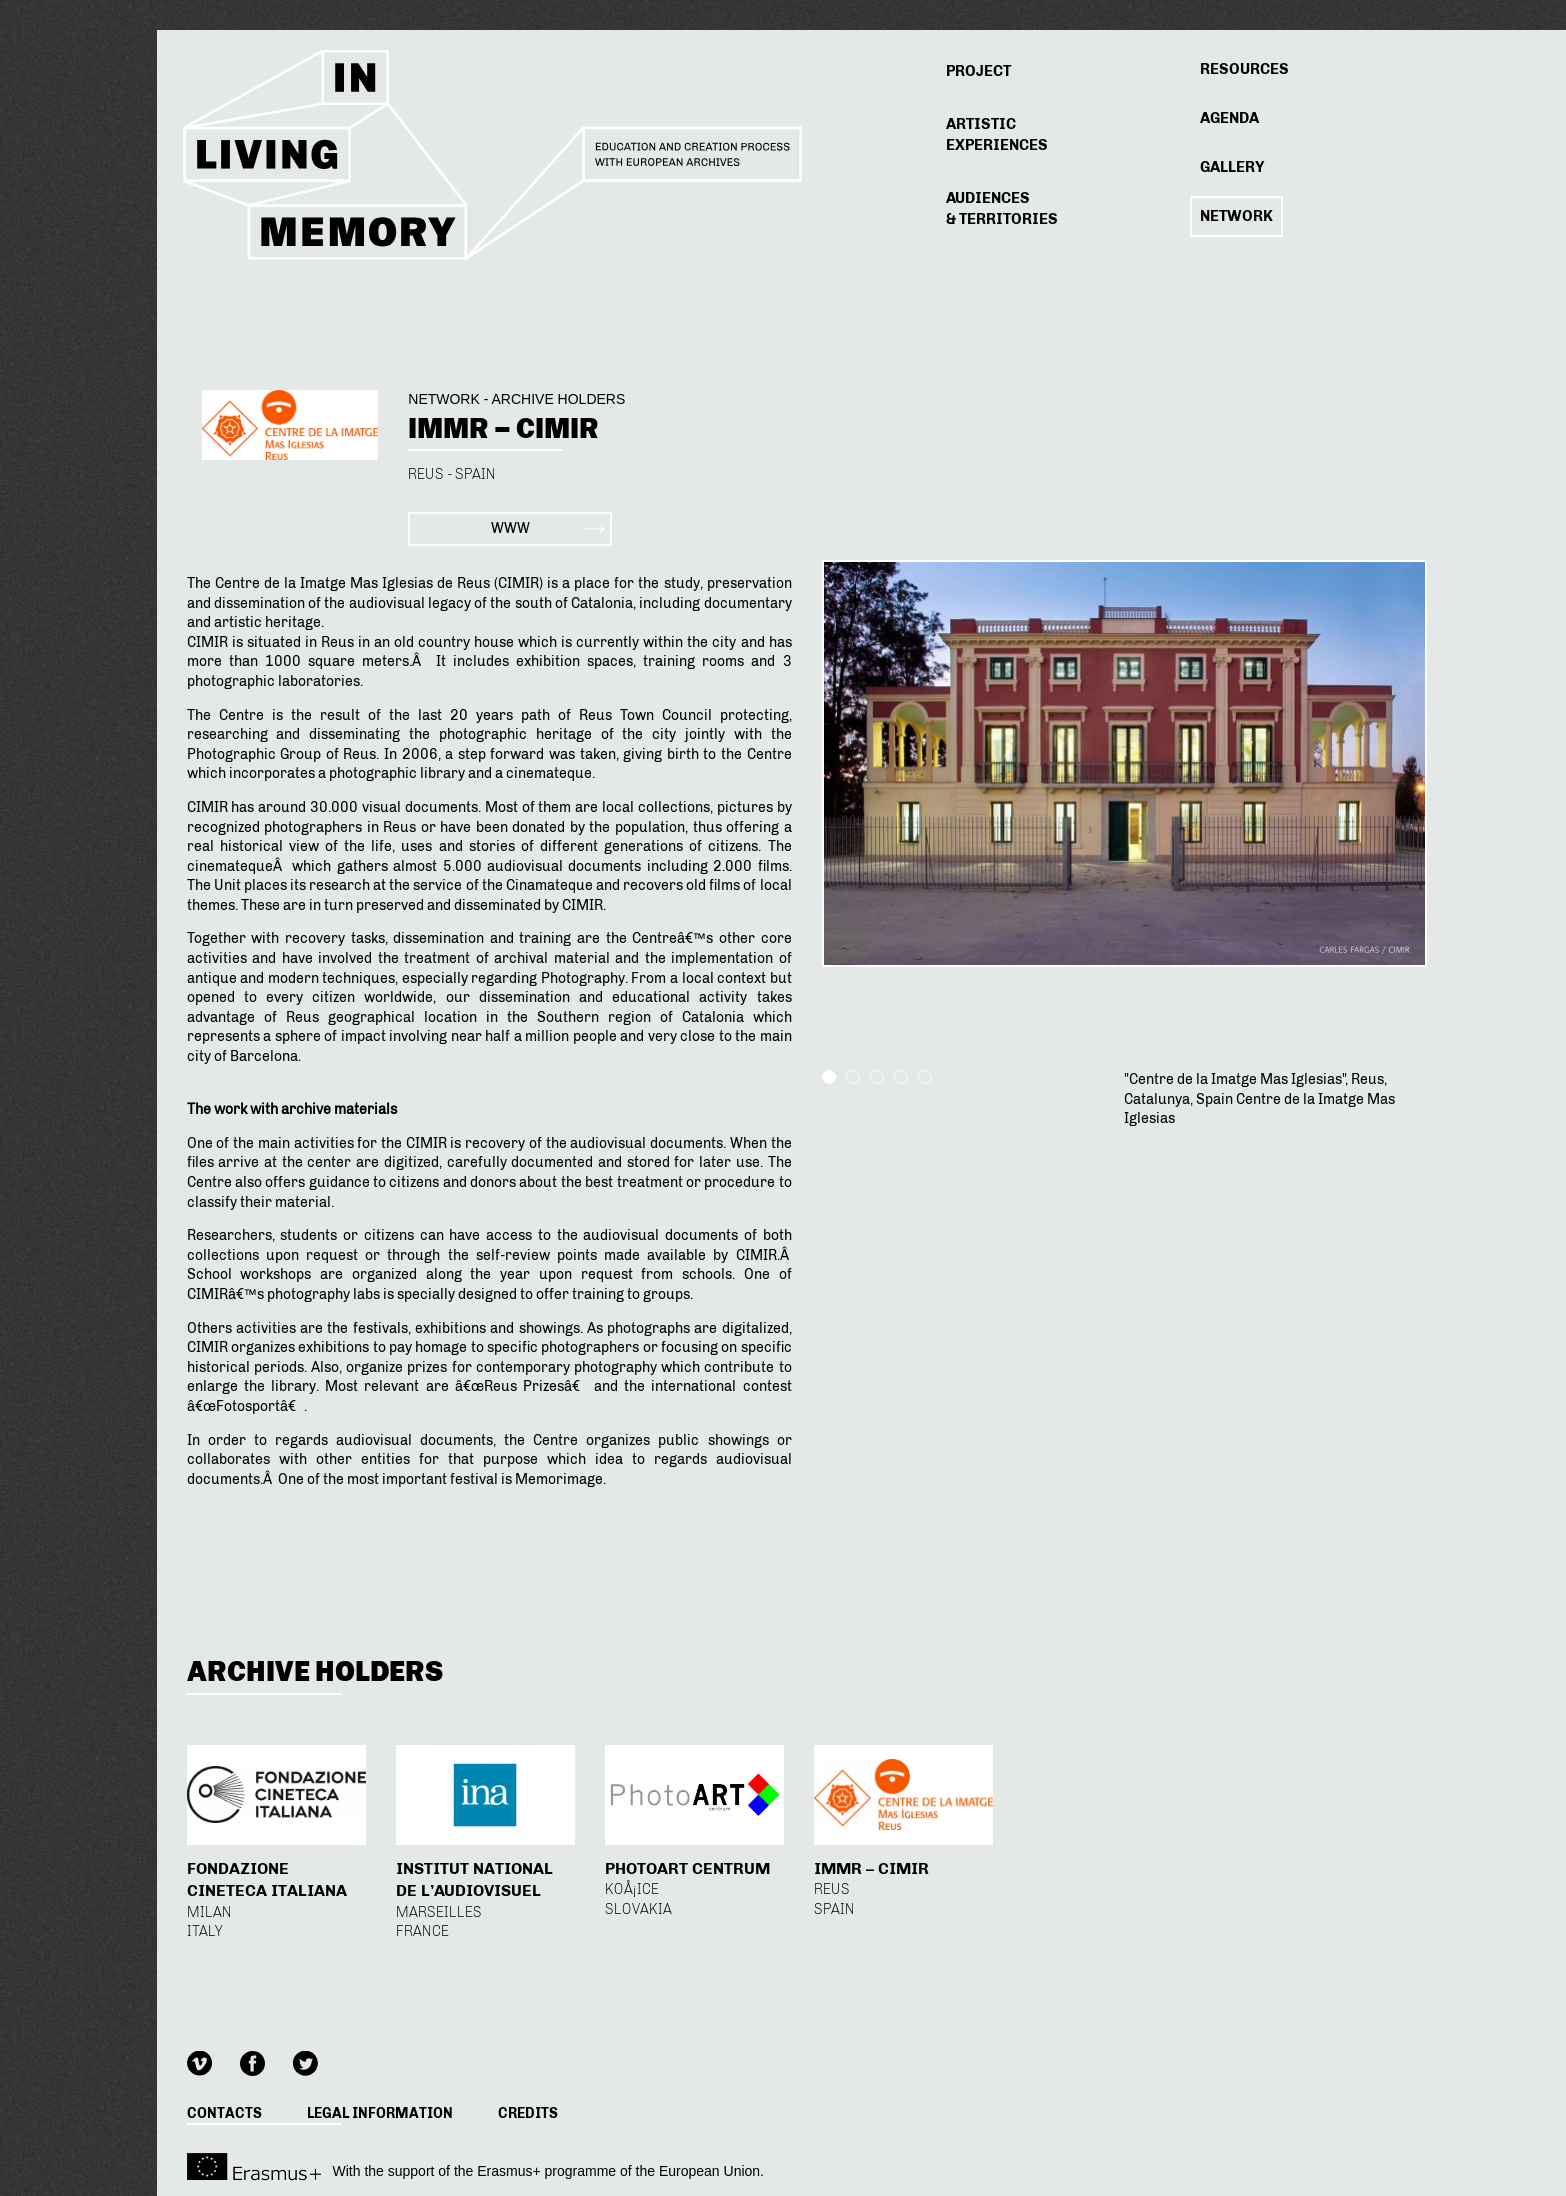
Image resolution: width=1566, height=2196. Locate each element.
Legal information (380, 2113)
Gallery (1232, 167)
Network (1236, 216)
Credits (528, 2113)
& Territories (1002, 208)
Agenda (1229, 118)
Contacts (224, 2113)
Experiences (997, 134)
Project (978, 71)
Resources (1244, 69)
